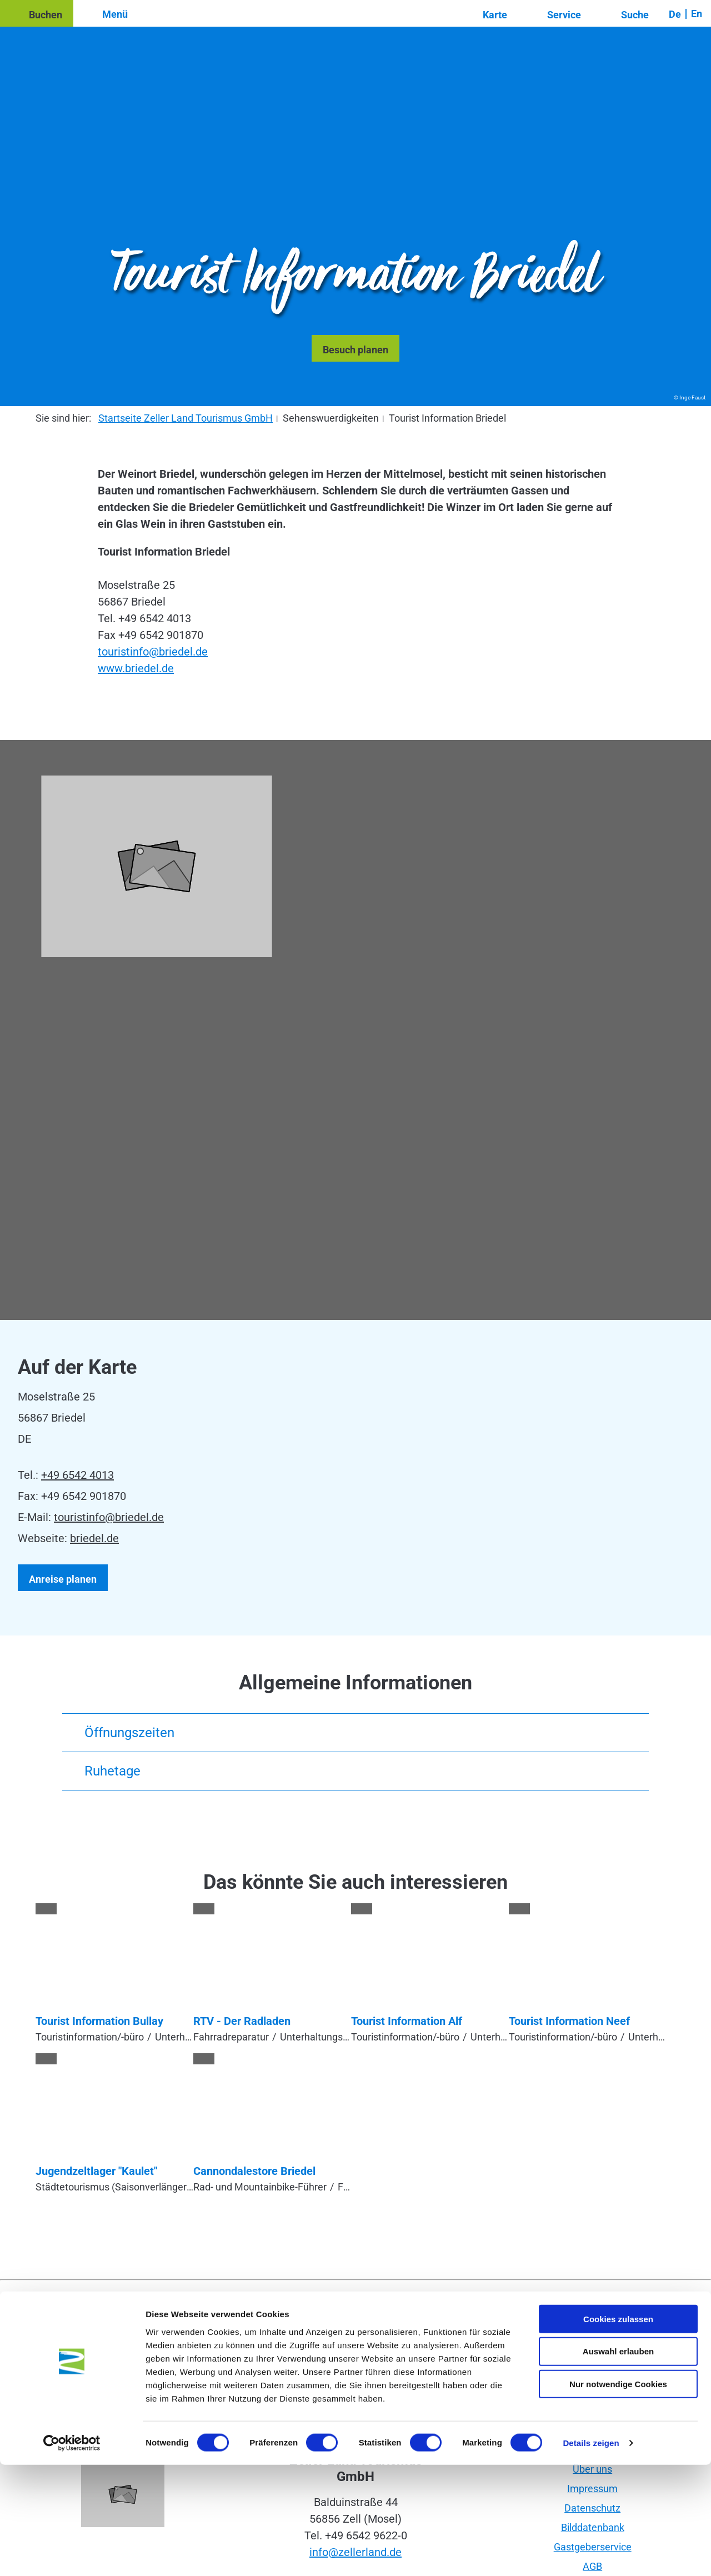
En (696, 13)
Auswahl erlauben (618, 2462)
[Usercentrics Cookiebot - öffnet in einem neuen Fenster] (72, 2554)
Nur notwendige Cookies (618, 2495)
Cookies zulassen (618, 2429)
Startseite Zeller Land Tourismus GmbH (185, 418)
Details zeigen (591, 2554)
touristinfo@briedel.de (153, 651)
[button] (36, 13)
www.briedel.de (136, 668)
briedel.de (94, 1538)
